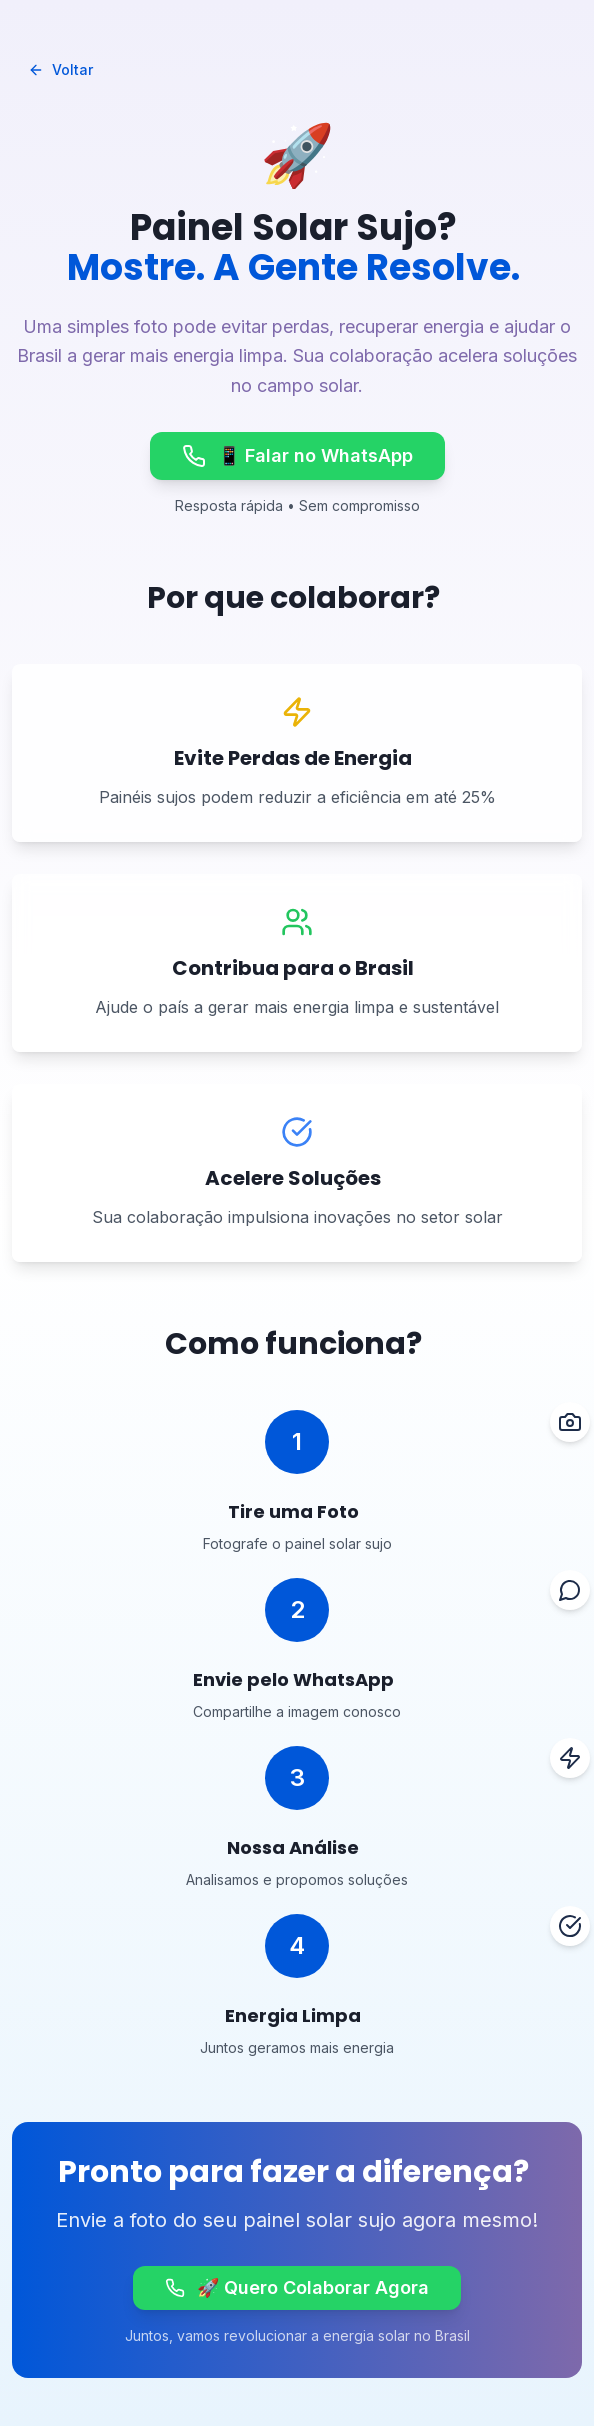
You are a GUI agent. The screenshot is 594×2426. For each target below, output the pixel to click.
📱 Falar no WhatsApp (297, 456)
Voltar (60, 69)
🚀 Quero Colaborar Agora (297, 2287)
